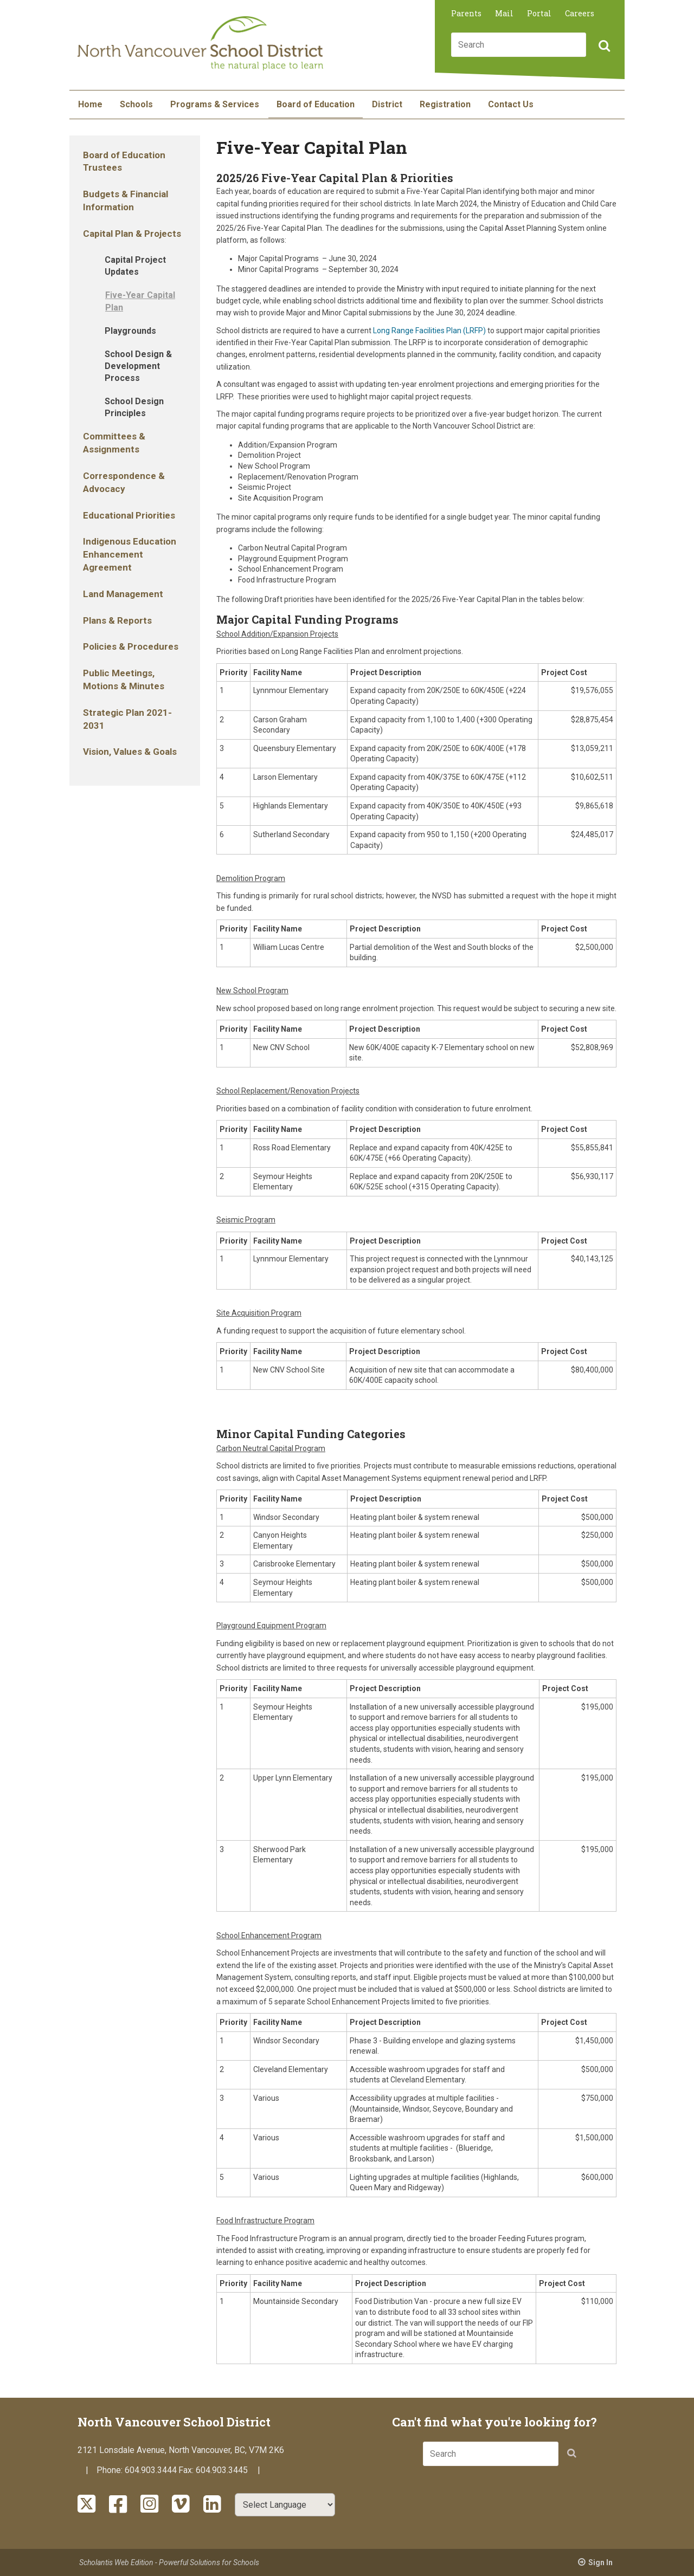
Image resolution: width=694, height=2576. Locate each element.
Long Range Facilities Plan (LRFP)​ (429, 330)
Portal (539, 13)
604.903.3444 (151, 2470)
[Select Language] (285, 2504)
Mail (504, 13)
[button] (603, 46)
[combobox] (518, 45)
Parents (466, 13)
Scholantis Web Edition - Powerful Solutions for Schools (169, 2562)
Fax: (187, 2470)
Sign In (600, 2562)
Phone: (111, 2470)
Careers (579, 13)
